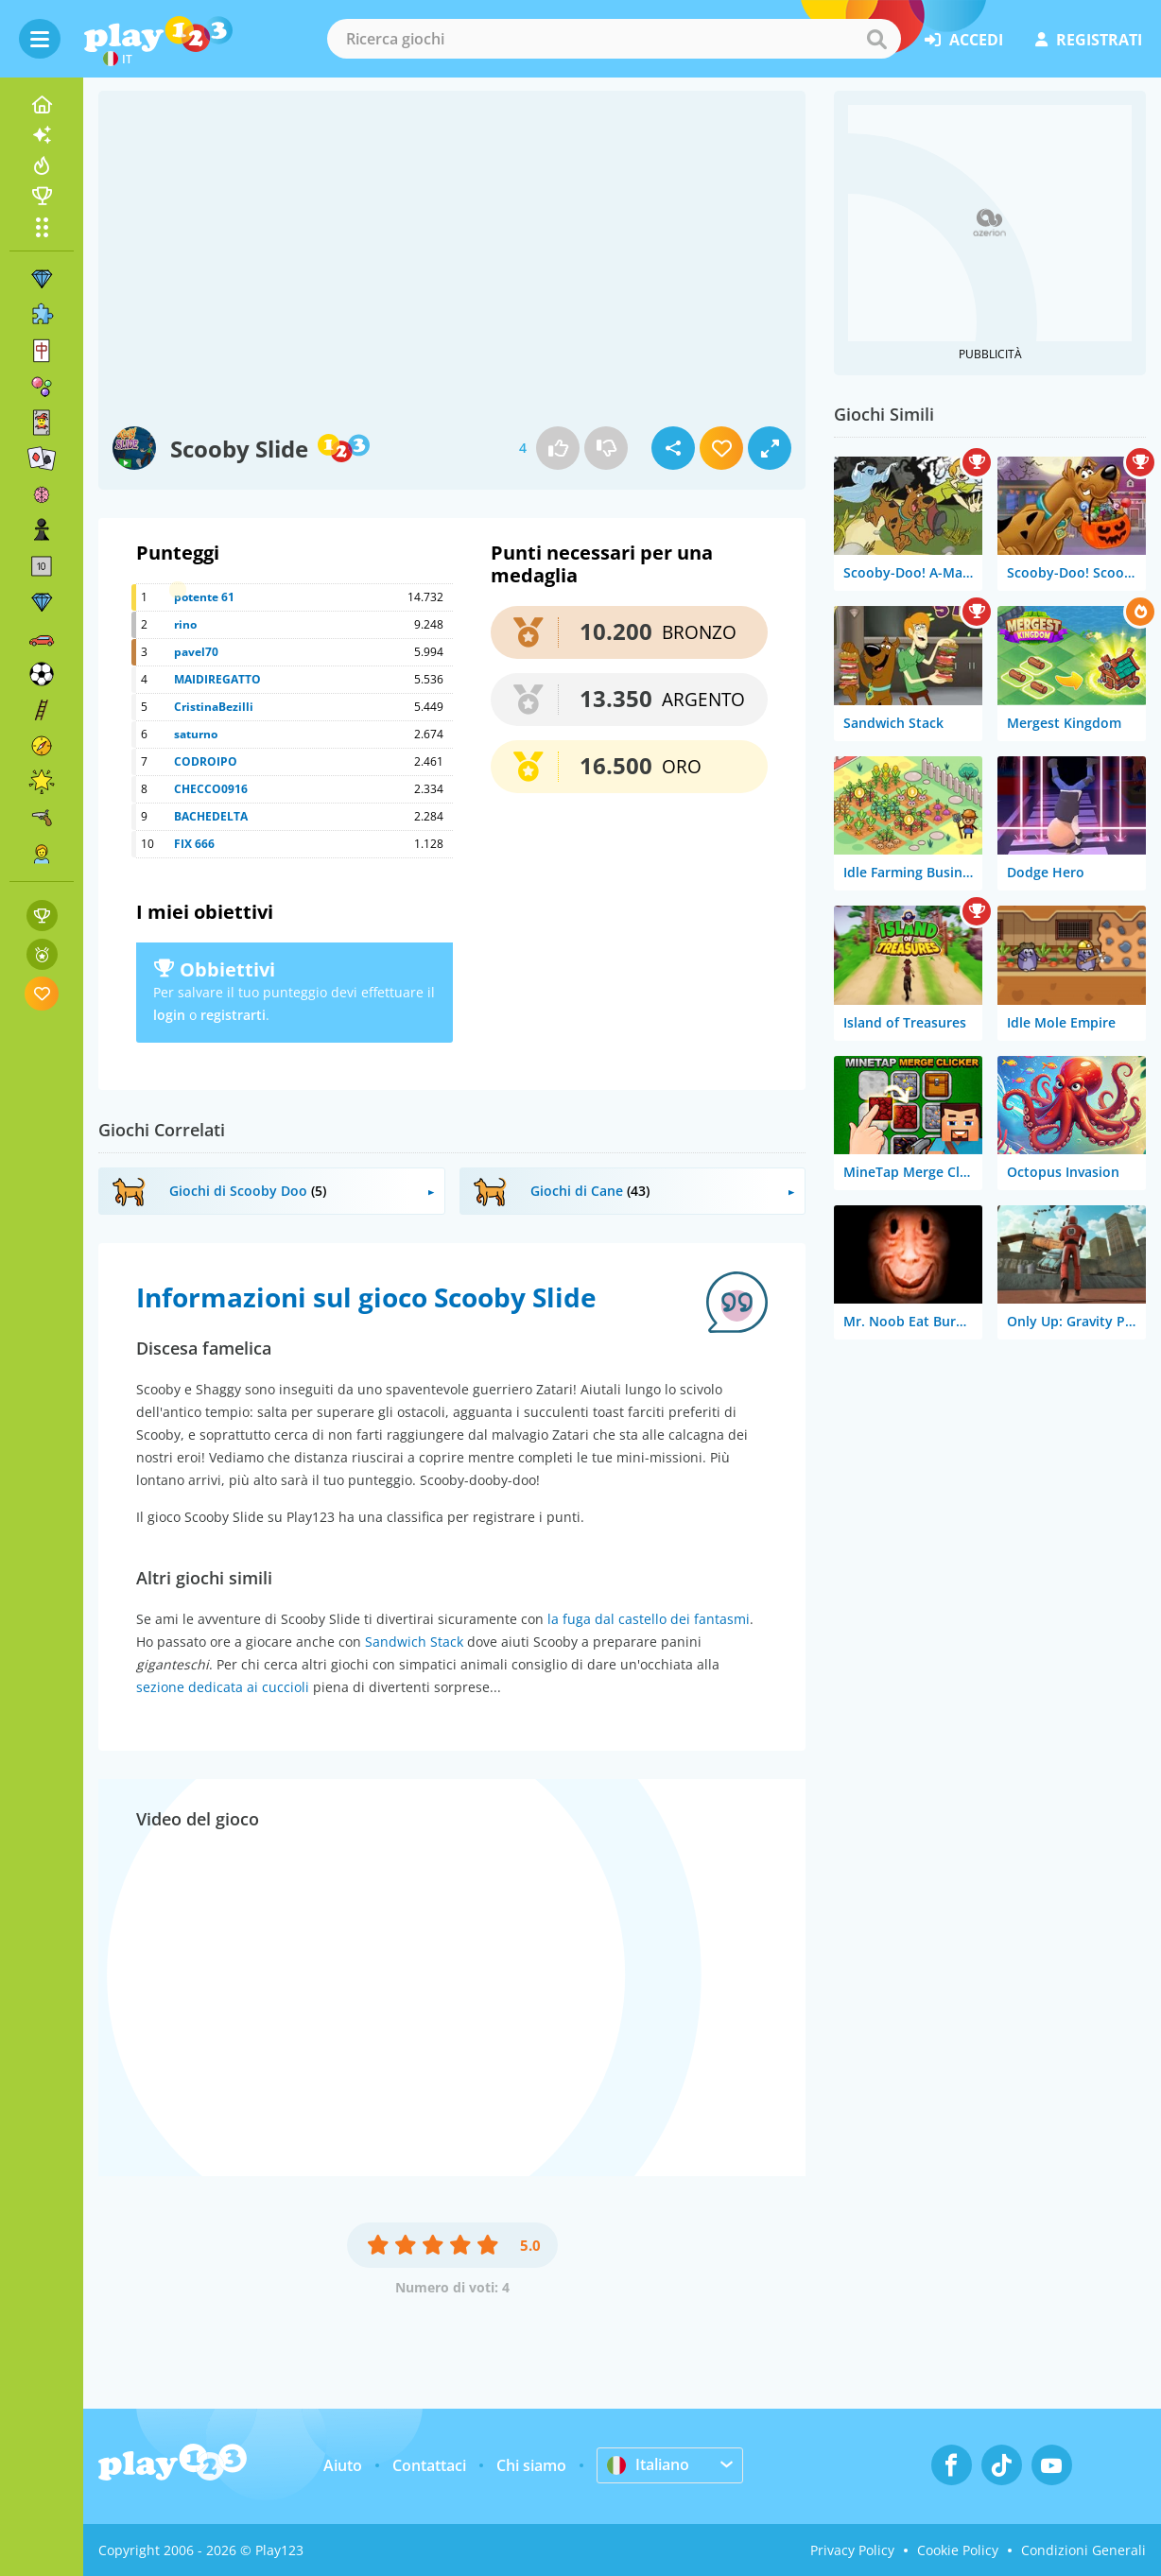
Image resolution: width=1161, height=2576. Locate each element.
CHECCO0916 (211, 789)
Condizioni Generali (1083, 2550)
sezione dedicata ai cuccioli (222, 1687)
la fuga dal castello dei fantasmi (648, 1619)
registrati (1088, 39)
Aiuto (342, 2465)
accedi (964, 39)
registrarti (233, 1015)
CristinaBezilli (213, 707)
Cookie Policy (957, 2550)
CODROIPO (205, 761)
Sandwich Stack (414, 1642)
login (169, 1015)
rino (185, 624)
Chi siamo (531, 2465)
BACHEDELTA (211, 816)
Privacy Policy (852, 2550)
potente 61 (204, 597)
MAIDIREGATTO (217, 679)
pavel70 (196, 652)
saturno (195, 734)
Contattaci (429, 2465)
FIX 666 (194, 844)
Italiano (648, 2464)
